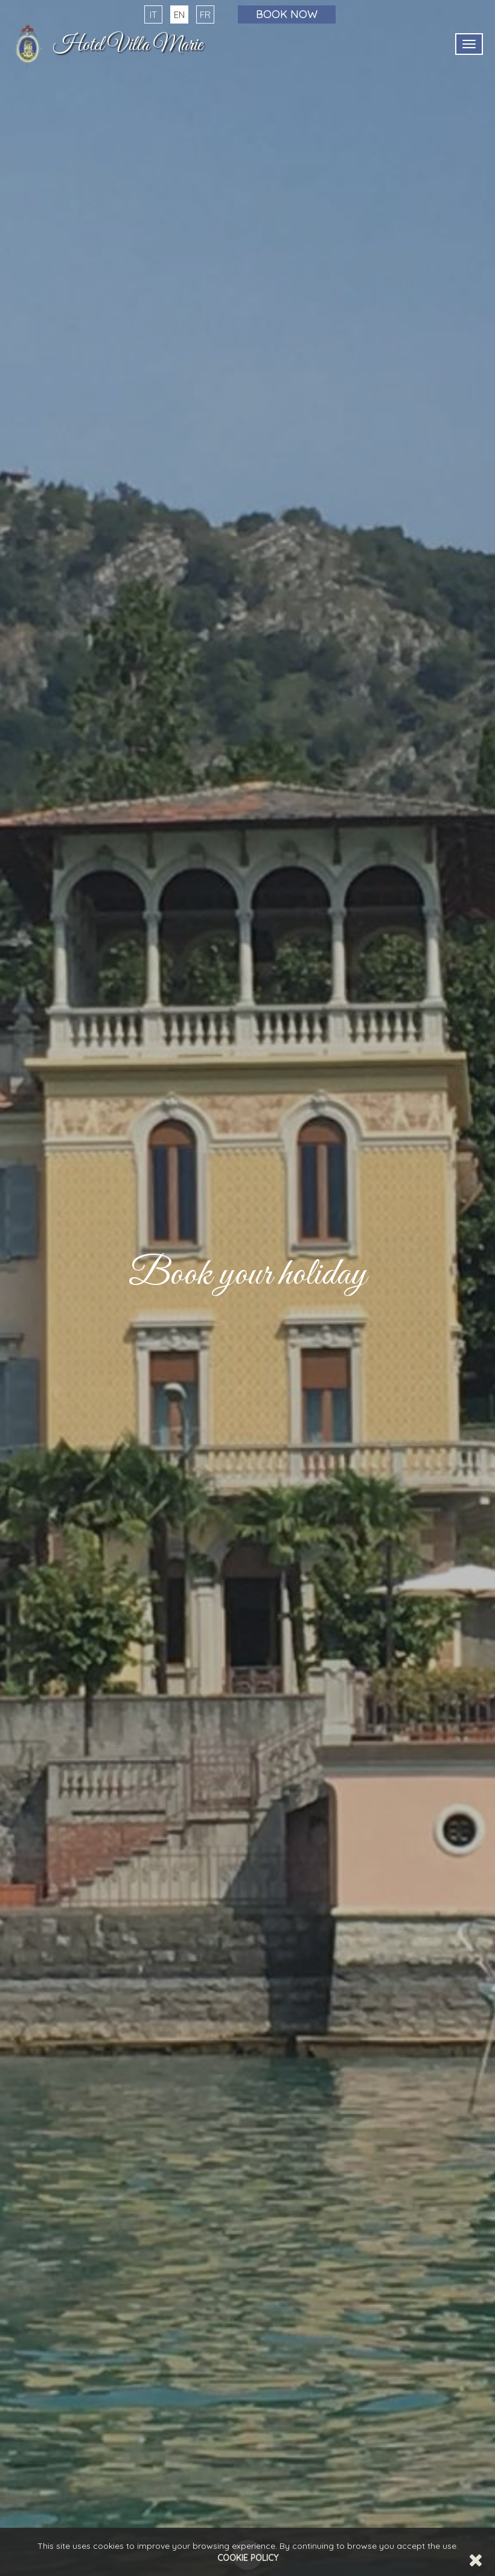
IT (153, 15)
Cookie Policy (247, 2557)
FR (205, 15)
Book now (287, 14)
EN (179, 15)
